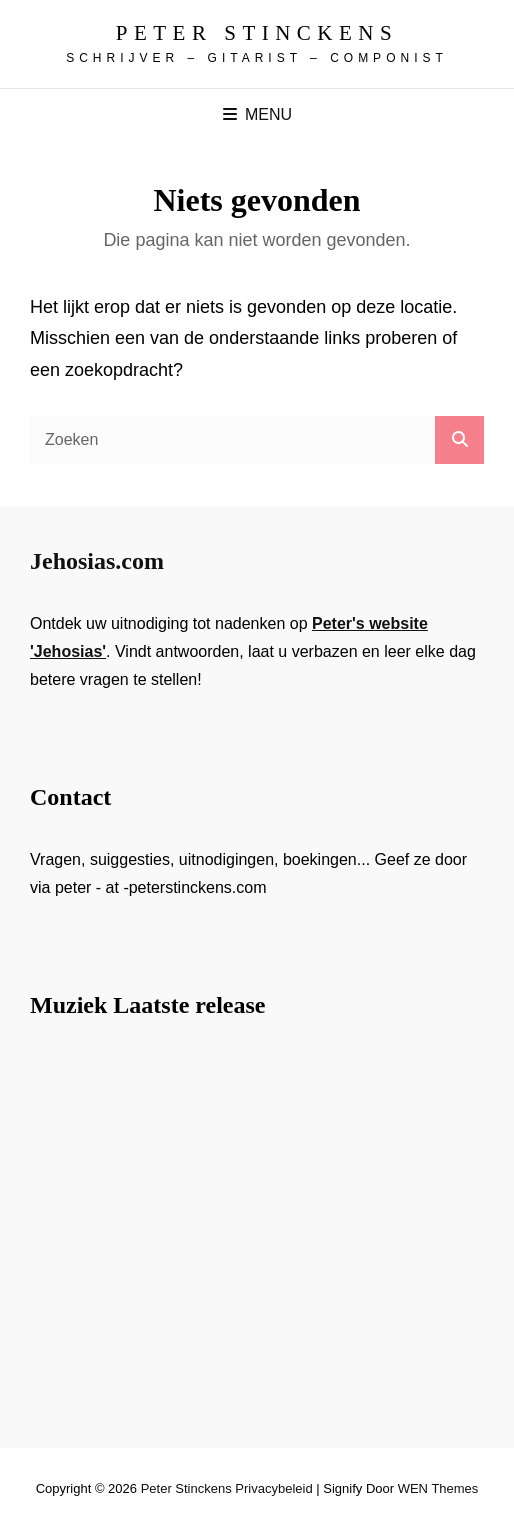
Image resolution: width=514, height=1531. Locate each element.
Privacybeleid (273, 1488)
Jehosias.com (97, 561)
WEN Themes (438, 1488)
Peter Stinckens (257, 33)
